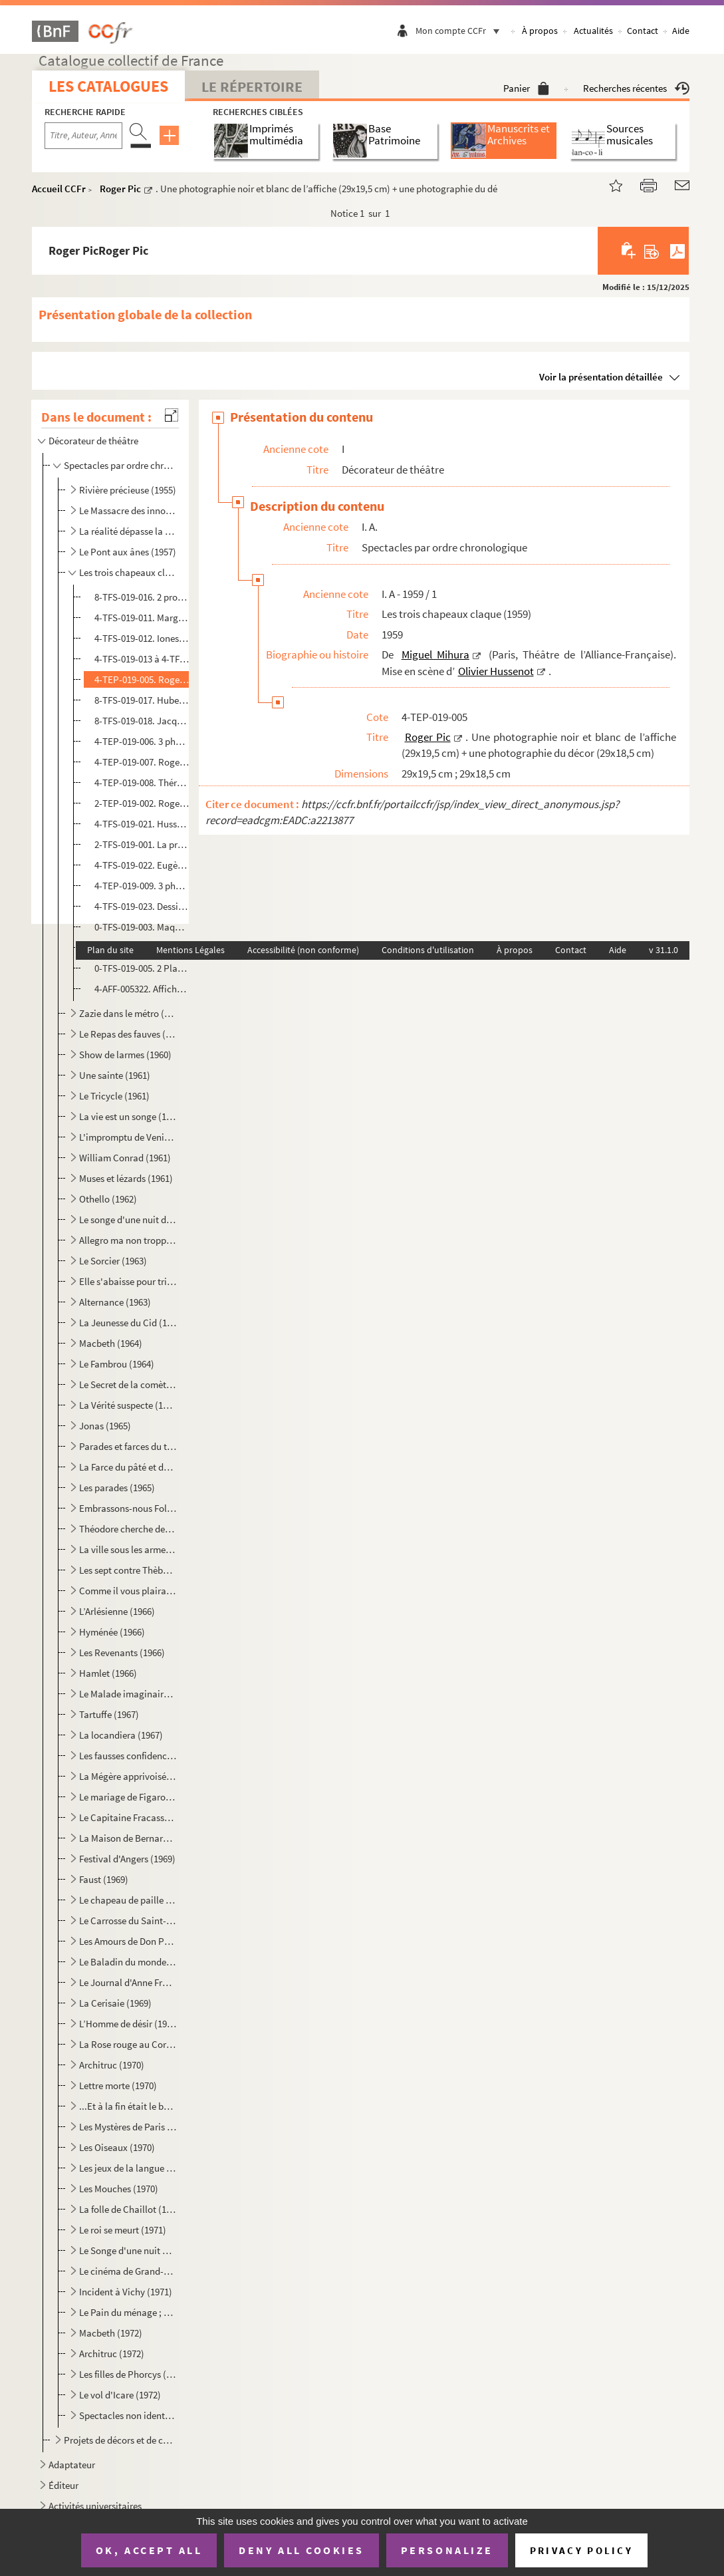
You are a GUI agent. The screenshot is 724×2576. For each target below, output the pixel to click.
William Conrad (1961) (125, 1157)
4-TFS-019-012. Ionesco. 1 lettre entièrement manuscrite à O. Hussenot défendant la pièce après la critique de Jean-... (141, 638)
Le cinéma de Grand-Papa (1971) (128, 2271)
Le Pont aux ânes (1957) (127, 551)
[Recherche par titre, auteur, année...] (83, 135)
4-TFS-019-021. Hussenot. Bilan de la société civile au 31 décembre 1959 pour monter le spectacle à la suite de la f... (141, 823)
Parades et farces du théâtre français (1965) (128, 1446)
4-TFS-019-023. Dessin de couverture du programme (141, 906)
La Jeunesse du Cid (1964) (128, 1322)
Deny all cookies (301, 2550)
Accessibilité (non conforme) (303, 950)
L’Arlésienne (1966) (117, 1611)
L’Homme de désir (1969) (128, 2023)
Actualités (593, 31)
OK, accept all (149, 2550)
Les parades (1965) (117, 1487)
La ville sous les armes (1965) (128, 1549)
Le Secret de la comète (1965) (128, 1384)
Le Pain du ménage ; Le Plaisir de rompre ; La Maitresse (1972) (128, 2312)
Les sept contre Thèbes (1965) (128, 1570)
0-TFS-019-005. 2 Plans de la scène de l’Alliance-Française (141, 968)
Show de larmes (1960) (125, 1054)
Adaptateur (72, 2464)
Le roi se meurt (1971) (122, 2229)
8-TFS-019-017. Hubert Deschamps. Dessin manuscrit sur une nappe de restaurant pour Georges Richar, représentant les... (141, 700)
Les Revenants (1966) (122, 1652)
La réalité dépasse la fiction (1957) (128, 531)
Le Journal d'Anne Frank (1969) (128, 1982)
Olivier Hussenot (496, 671)
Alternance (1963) (115, 1302)
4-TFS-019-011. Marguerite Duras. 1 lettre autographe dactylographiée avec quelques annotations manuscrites (141, 617)
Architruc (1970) (111, 2065)
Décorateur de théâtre (93, 440)
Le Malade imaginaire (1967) (128, 1693)
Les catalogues (108, 86)
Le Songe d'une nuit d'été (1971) (128, 2250)
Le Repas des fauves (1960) (128, 1034)
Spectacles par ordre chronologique (120, 465)
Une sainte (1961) (114, 1075)
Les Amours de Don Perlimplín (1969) (128, 1941)
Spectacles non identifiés (128, 2415)
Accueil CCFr (59, 188)
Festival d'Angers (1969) (127, 1858)
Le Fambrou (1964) (116, 1364)
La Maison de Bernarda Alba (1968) (128, 1838)
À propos (540, 31)
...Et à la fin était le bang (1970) (128, 2106)
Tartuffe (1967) (109, 1714)
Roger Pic (120, 188)
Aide (680, 31)
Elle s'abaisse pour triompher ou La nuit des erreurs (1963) (128, 1281)
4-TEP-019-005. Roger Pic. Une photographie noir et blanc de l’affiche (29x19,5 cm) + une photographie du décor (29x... (141, 679)
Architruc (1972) (111, 2353)
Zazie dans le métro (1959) (128, 1013)
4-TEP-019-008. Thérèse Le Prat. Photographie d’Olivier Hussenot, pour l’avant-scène (141, 782)
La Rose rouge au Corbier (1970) (128, 2044)
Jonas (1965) (105, 1425)
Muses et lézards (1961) (126, 1178)
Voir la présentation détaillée (601, 376)
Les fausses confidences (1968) (128, 1755)
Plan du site (110, 950)
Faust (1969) (103, 1879)
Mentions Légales (190, 950)
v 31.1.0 (663, 950)
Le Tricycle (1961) (114, 1095)
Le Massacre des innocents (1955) (128, 510)
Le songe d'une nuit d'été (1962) (128, 1219)
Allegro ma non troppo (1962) (128, 1240)
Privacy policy (581, 2550)
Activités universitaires (95, 2506)
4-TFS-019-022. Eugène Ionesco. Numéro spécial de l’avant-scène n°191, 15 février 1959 (141, 865)
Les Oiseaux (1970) (117, 2147)
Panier (526, 88)
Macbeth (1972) (110, 2333)
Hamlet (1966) (108, 1673)
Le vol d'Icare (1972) (120, 2394)
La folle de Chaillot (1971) (128, 2209)
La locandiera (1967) (121, 1735)
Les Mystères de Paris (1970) (128, 2126)
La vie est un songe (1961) (128, 1116)
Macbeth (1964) (110, 1343)
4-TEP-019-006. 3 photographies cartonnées (141, 741)
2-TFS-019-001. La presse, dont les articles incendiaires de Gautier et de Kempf (141, 844)
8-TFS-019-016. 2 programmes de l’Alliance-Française (141, 597)
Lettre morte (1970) (118, 2085)
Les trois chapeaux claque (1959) (128, 572)
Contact (642, 31)
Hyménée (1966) (112, 1632)
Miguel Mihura (435, 654)
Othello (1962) (108, 1199)
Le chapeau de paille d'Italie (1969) (128, 1900)
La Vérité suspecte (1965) (128, 1405)
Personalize (447, 2550)
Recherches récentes (636, 88)
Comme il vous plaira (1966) (128, 1590)
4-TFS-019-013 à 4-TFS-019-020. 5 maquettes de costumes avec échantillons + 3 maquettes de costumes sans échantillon (141, 658)
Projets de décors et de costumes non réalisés (120, 2440)
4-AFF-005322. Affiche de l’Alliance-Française (141, 988)
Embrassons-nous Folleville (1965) (128, 1508)
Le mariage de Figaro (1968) (128, 1796)
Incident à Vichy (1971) (125, 2291)
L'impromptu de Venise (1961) (128, 1137)
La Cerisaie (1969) (115, 2003)
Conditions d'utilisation (428, 950)
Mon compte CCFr (461, 30)
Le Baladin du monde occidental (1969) (128, 1961)
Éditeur (63, 2485)
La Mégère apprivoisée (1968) (128, 1776)
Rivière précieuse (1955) (127, 490)
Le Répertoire (251, 86)
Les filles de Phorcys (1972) (128, 2374)
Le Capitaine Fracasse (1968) (128, 1817)
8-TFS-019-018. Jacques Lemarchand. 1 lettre (141, 720)
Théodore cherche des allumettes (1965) (128, 1528)
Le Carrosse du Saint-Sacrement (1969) (128, 1920)
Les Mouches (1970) (118, 2188)
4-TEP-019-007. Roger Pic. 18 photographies (141, 762)
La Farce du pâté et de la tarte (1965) (128, 1467)
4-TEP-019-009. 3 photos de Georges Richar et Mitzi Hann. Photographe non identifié (141, 885)
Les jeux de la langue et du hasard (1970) (128, 2168)
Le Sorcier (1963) (113, 1260)
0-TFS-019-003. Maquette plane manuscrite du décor (141, 927)
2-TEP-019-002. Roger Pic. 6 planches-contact (141, 803)
